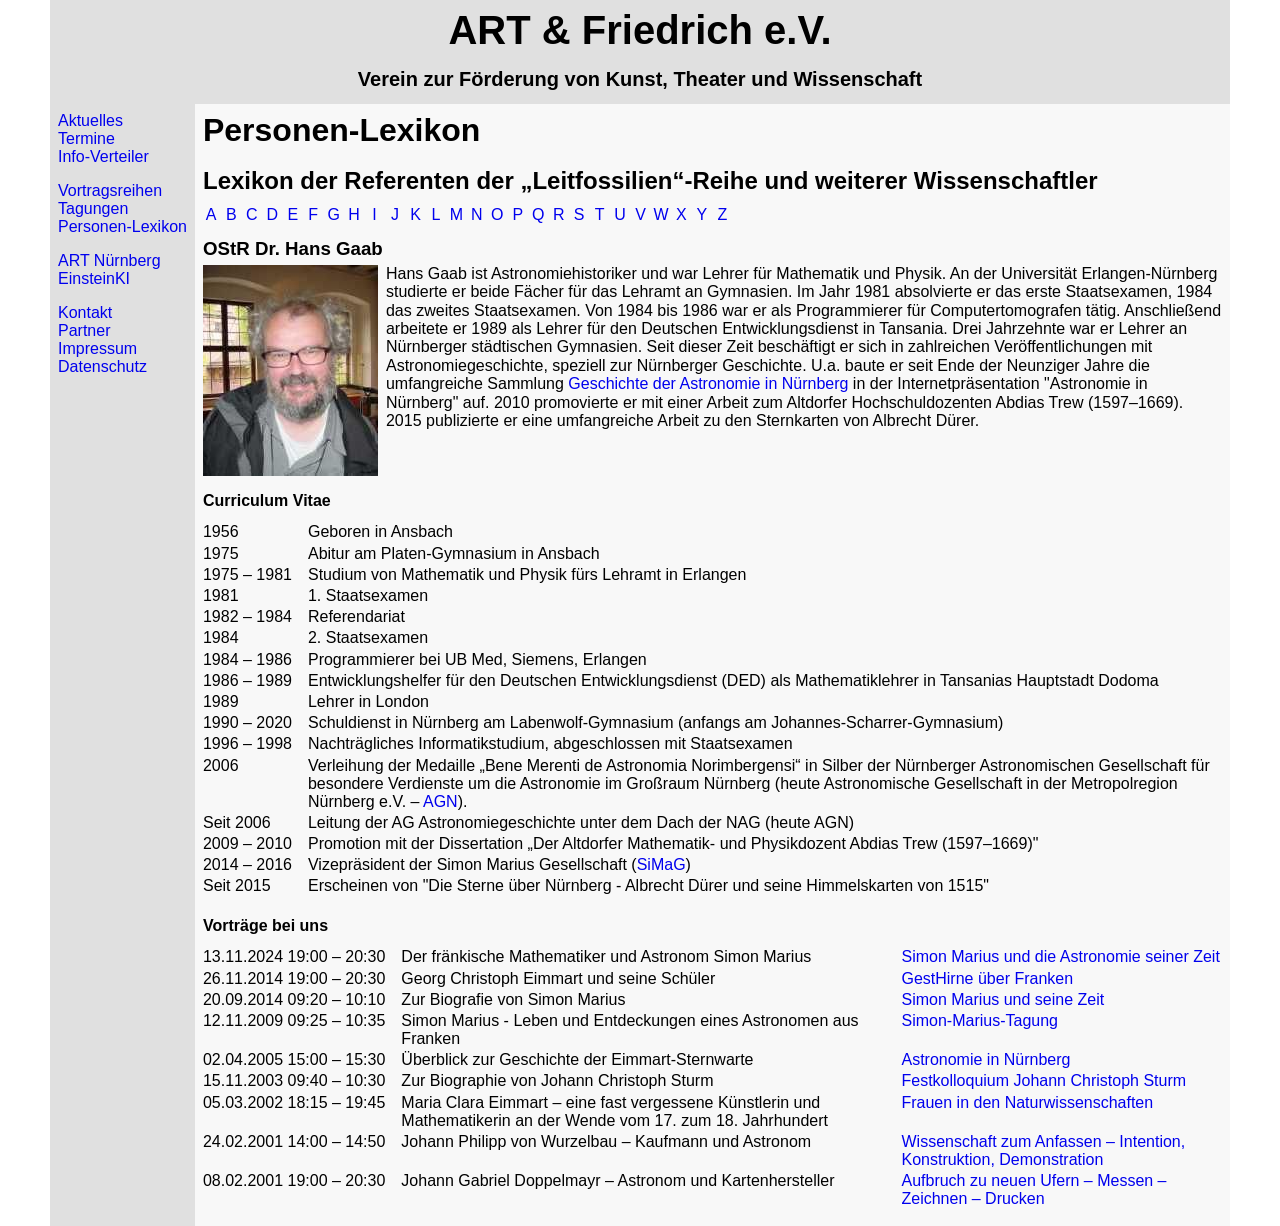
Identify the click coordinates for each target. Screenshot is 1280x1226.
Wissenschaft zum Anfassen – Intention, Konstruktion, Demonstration (1043, 1150)
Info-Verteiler (103, 156)
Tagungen (93, 208)
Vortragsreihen (110, 190)
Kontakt (85, 312)
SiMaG (661, 864)
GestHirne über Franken (987, 978)
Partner (84, 330)
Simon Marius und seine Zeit (1002, 999)
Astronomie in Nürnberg (985, 1059)
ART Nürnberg (109, 260)
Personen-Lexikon (122, 226)
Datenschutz (102, 366)
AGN (440, 801)
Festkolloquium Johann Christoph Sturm (1043, 1080)
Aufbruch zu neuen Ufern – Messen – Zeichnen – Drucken (1033, 1189)
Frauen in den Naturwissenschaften (1027, 1102)
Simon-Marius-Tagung (979, 1020)
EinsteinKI (94, 278)
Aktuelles (90, 120)
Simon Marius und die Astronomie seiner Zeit (1060, 956)
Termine (86, 138)
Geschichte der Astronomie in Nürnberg (708, 383)
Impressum (97, 348)
